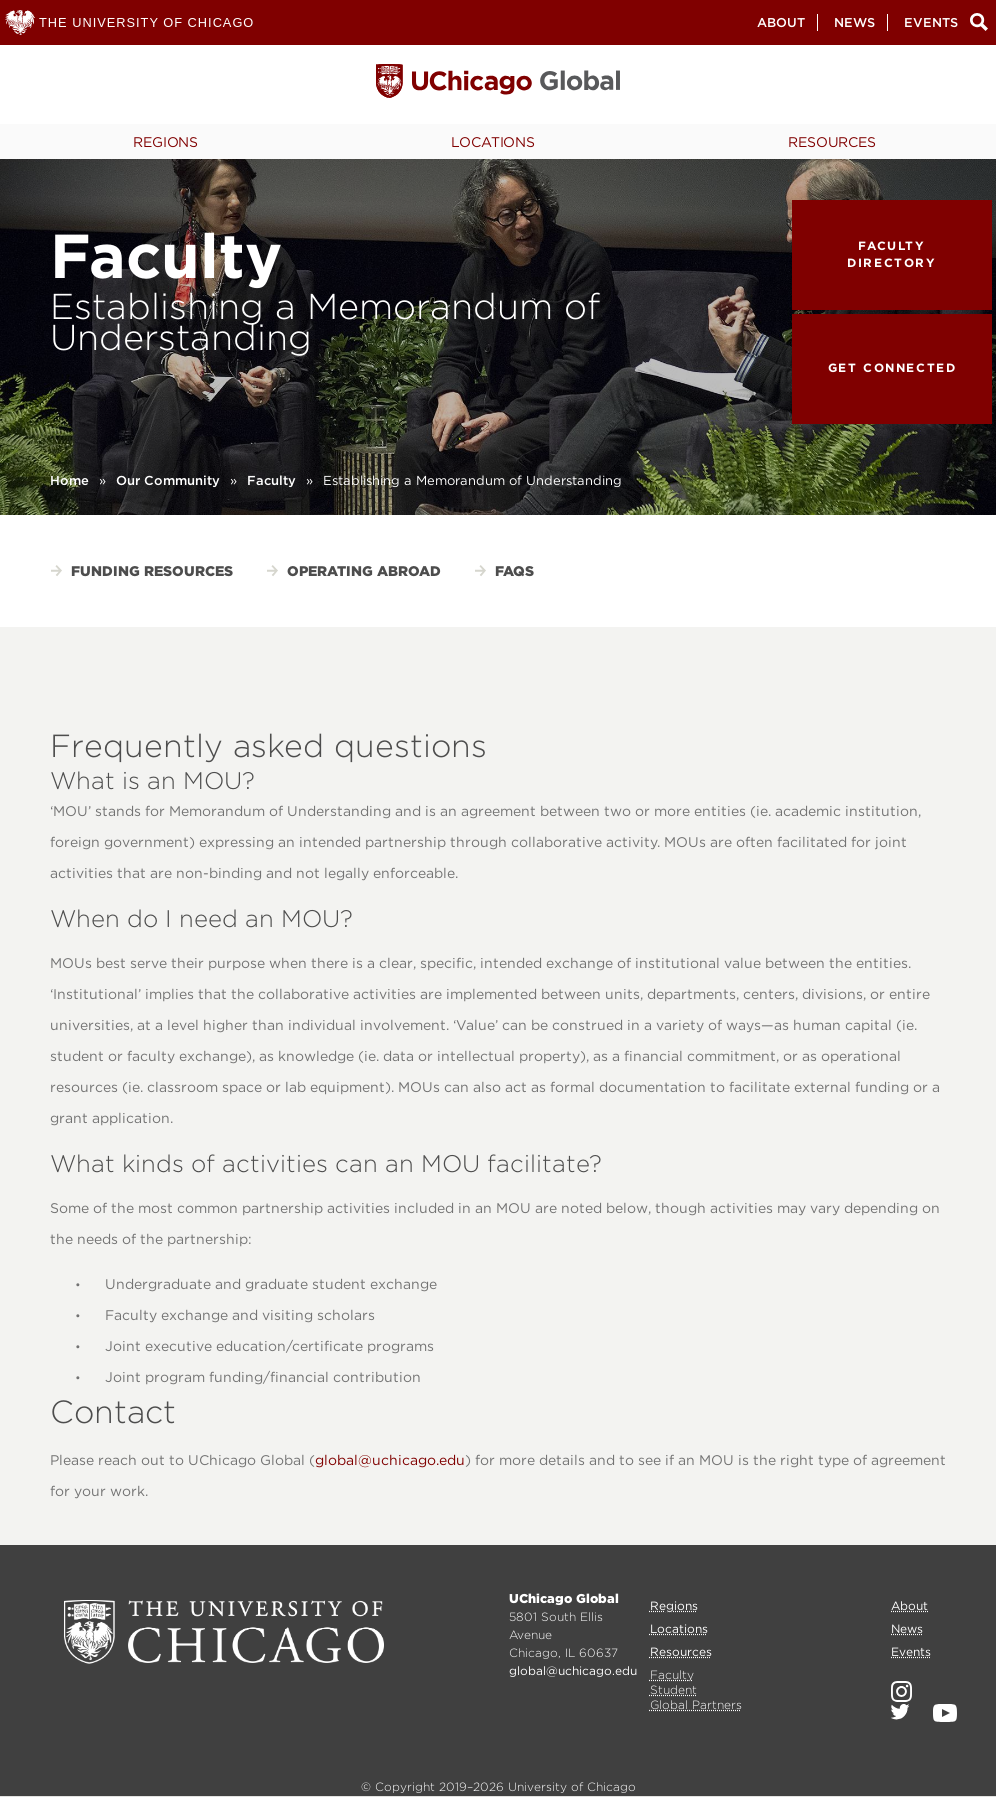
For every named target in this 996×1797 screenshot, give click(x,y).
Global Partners (696, 1704)
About (781, 22)
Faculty (271, 480)
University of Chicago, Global (498, 86)
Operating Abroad (364, 571)
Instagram (901, 1691)
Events (931, 22)
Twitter (900, 1712)
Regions (165, 142)
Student (673, 1689)
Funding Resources (152, 571)
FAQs (514, 571)
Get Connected (892, 367)
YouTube (945, 1713)
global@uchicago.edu (390, 1460)
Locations (493, 142)
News (854, 22)
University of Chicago (224, 1632)
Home (69, 480)
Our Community (168, 480)
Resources (832, 142)
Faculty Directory (891, 254)
